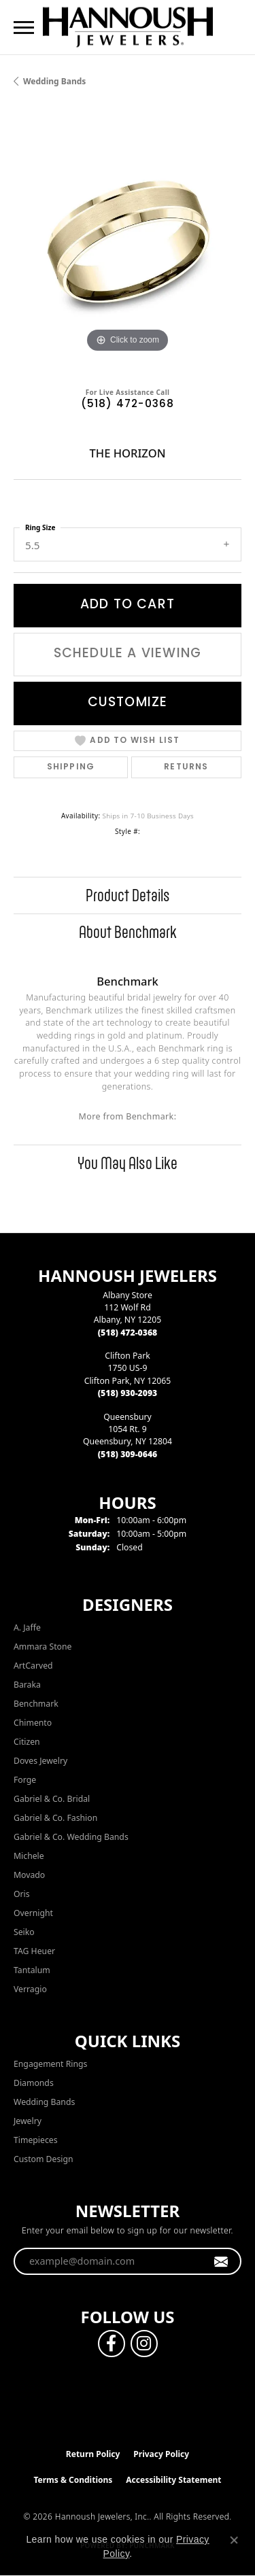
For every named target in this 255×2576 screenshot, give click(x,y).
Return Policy (93, 2454)
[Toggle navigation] (24, 27)
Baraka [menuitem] (27, 1684)
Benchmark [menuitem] (36, 1703)
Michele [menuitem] (29, 1856)
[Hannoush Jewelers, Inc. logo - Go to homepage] (128, 27)
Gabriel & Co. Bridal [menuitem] (52, 1799)
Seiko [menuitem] (24, 1932)
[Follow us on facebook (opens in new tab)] (111, 2343)
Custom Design (43, 2159)
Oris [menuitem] (22, 1894)
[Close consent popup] (234, 2540)
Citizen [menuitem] (27, 1741)
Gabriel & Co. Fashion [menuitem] (55, 1818)
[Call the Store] (128, 1332)
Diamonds (34, 2083)
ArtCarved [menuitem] (33, 1665)
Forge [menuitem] (25, 1780)
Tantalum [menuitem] (32, 1970)
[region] (127, 242)
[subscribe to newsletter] (221, 2261)
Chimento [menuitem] (33, 1722)
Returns (186, 767)
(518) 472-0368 (128, 404)
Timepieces (36, 2140)
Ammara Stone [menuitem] (42, 1646)
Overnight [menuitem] (33, 1913)
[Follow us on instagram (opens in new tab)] (144, 2343)
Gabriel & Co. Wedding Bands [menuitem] (71, 1837)
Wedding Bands (54, 81)
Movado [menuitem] (29, 1875)
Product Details (128, 895)
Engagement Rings (50, 2064)
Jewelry (27, 2121)
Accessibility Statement (173, 2480)
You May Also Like (127, 1162)
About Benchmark (128, 931)
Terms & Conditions (72, 2480)
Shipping (71, 767)
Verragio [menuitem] (30, 1989)
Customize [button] (128, 703)
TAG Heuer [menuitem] (34, 1951)
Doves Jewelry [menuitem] (40, 1760)
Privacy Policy (161, 2454)
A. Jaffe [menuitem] (27, 1627)
